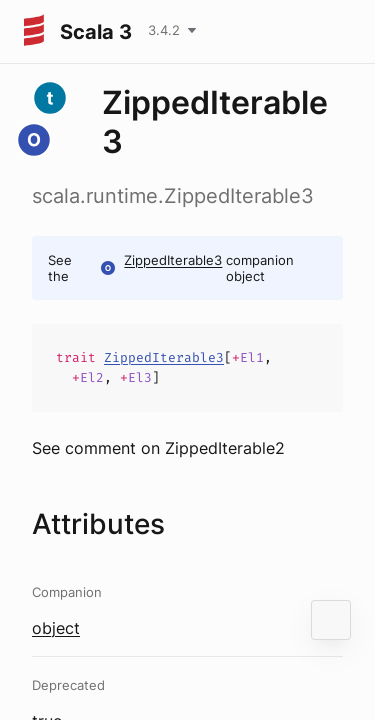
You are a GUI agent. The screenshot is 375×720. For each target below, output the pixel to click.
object (56, 628)
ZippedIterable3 (173, 260)
